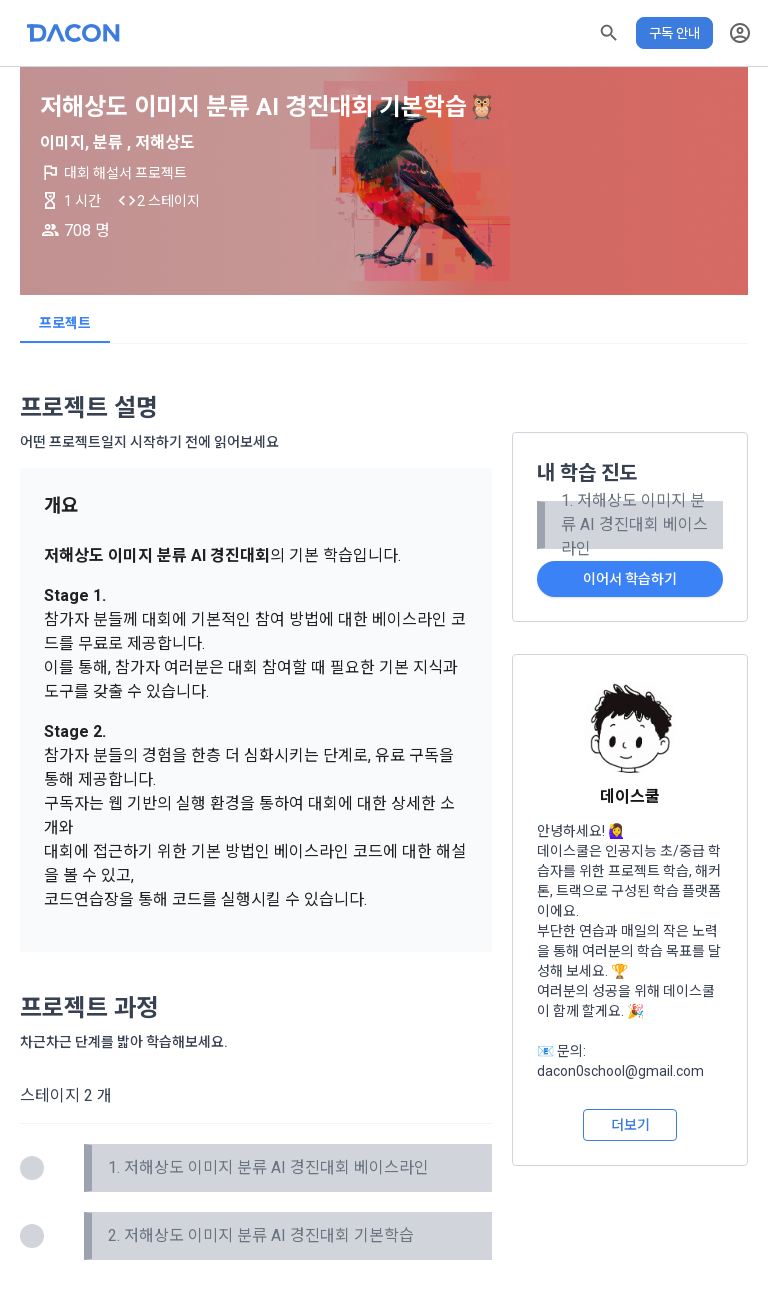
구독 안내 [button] (674, 33)
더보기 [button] (630, 1125)
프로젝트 (65, 323)
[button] (609, 33)
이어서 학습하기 (630, 579)
